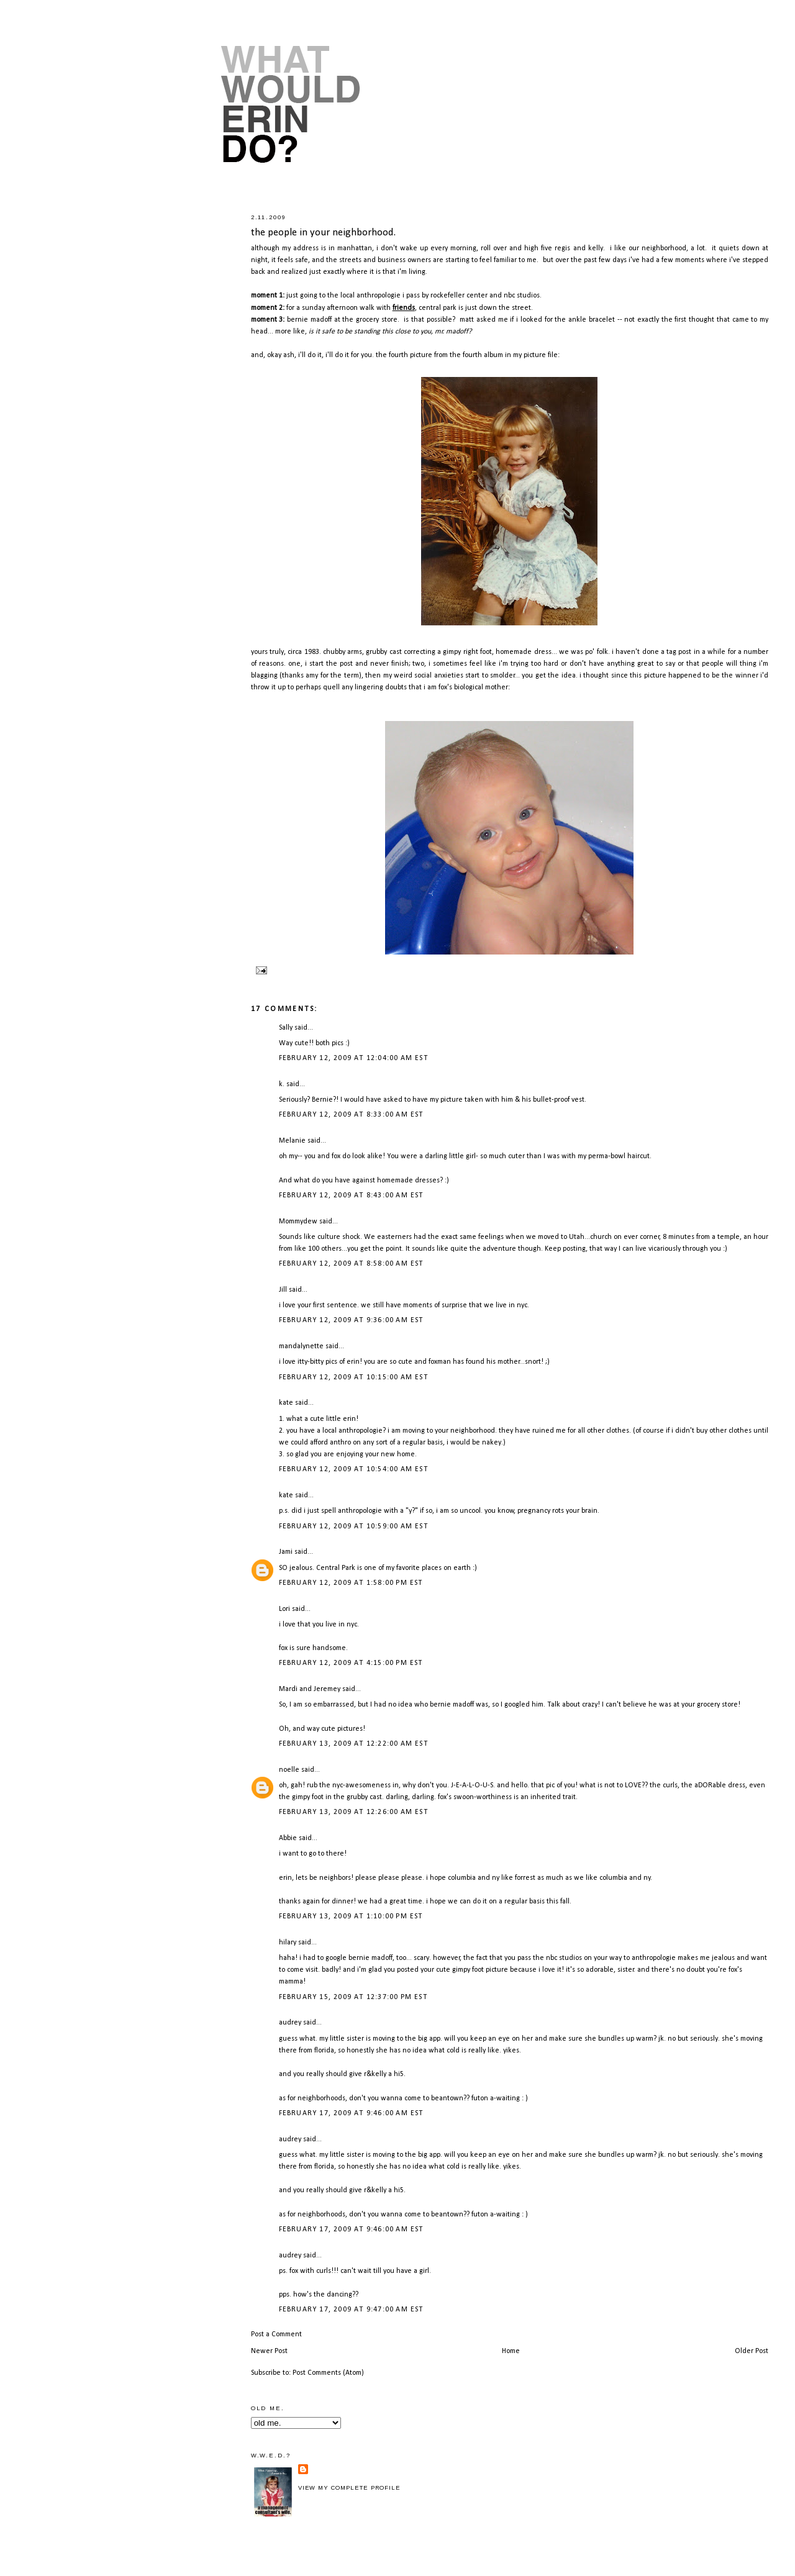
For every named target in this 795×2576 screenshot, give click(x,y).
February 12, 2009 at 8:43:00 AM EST (351, 1195)
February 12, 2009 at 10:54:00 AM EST (353, 1469)
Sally (286, 1028)
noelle (289, 1770)
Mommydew (298, 1221)
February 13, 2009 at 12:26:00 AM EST (353, 1812)
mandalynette (301, 1346)
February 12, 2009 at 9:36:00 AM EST (351, 1320)
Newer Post (269, 2351)
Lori (284, 1609)
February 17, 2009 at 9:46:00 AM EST (351, 2113)
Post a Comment (276, 2334)
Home (511, 2351)
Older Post (751, 2351)
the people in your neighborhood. (323, 232)
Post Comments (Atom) (328, 2373)
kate (286, 1403)
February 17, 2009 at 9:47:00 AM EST (351, 2309)
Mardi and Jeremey (309, 1689)
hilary (287, 1942)
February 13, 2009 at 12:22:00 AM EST (353, 1744)
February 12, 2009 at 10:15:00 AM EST (353, 1377)
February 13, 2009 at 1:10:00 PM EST (351, 1916)
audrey (290, 2022)
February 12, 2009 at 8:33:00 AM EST (351, 1114)
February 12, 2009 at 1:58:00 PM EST (351, 1583)
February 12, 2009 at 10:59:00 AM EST (353, 1526)
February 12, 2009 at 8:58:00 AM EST (351, 1264)
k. (281, 1084)
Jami (286, 1552)
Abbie (288, 1838)
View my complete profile (349, 2488)
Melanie (292, 1141)
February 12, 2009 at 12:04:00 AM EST (353, 1058)
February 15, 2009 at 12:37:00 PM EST (353, 1997)
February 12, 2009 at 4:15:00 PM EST (351, 1663)
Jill (283, 1290)
